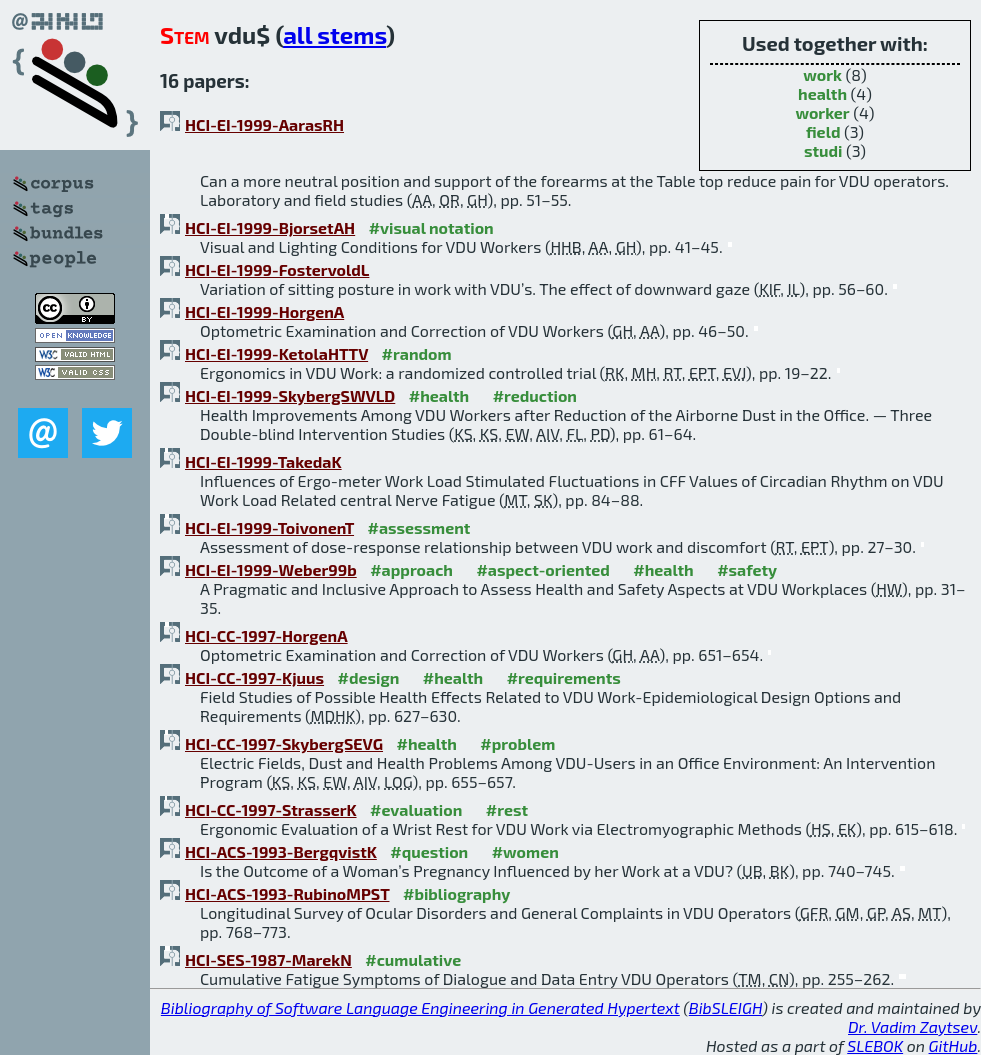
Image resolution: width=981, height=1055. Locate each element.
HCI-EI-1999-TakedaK (263, 461)
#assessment (419, 527)
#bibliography (456, 893)
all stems (334, 34)
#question (429, 851)
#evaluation (416, 809)
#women (525, 851)
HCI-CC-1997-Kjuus (254, 677)
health (822, 93)
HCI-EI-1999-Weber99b (271, 569)
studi (823, 150)
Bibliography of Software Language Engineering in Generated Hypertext (420, 1007)
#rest (507, 809)
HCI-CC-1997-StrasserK (271, 809)
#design (369, 677)
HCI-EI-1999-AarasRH (264, 124)
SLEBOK (875, 1045)
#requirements (564, 677)
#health (439, 395)
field (823, 131)
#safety (747, 569)
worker (822, 112)
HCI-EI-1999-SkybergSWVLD (290, 395)
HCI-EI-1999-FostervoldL (277, 269)
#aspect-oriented (542, 569)
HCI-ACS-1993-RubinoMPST (287, 893)
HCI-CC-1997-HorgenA (266, 635)
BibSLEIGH (725, 1007)
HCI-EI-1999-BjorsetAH (270, 227)
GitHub (953, 1045)
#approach (411, 569)
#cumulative (413, 959)
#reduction (535, 395)
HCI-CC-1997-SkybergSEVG (284, 743)
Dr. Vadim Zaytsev (912, 1026)
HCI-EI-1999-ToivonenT (269, 527)
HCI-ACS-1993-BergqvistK (281, 851)
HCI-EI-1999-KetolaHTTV (276, 353)
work (822, 74)
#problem (517, 743)
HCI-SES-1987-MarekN (268, 959)
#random (417, 353)
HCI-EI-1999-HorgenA (264, 311)
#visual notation (431, 227)
